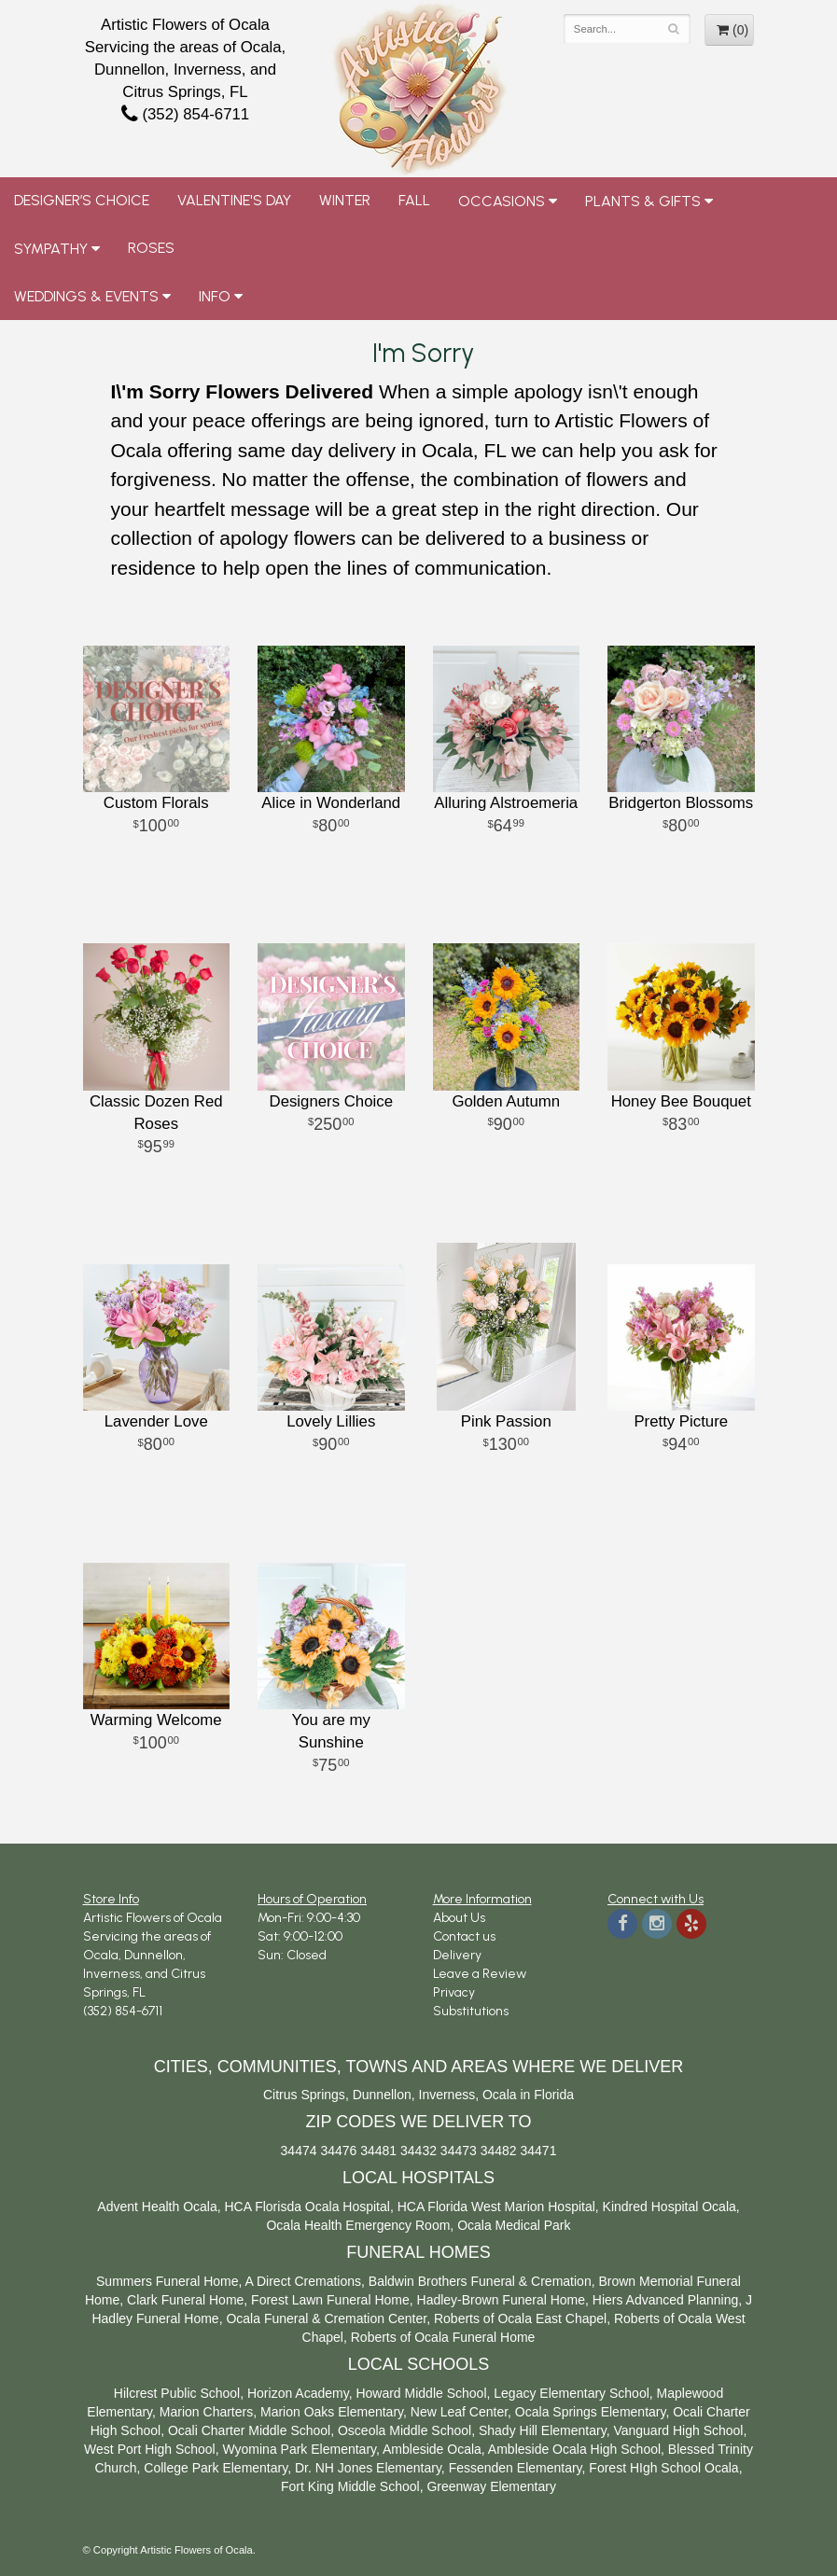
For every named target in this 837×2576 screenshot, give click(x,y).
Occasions (501, 201)
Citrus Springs (304, 2094)
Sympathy (51, 249)
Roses (151, 248)
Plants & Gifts (643, 201)
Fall (414, 200)
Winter (344, 200)
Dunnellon (382, 2094)
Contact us (464, 1936)
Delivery (457, 1955)
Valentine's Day (234, 200)
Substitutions (471, 2011)
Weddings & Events (86, 296)
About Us (459, 1918)
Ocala (499, 2094)
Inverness (447, 2094)
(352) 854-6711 (185, 114)
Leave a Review (479, 1974)
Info (214, 296)
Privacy (454, 1992)
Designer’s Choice (81, 200)
